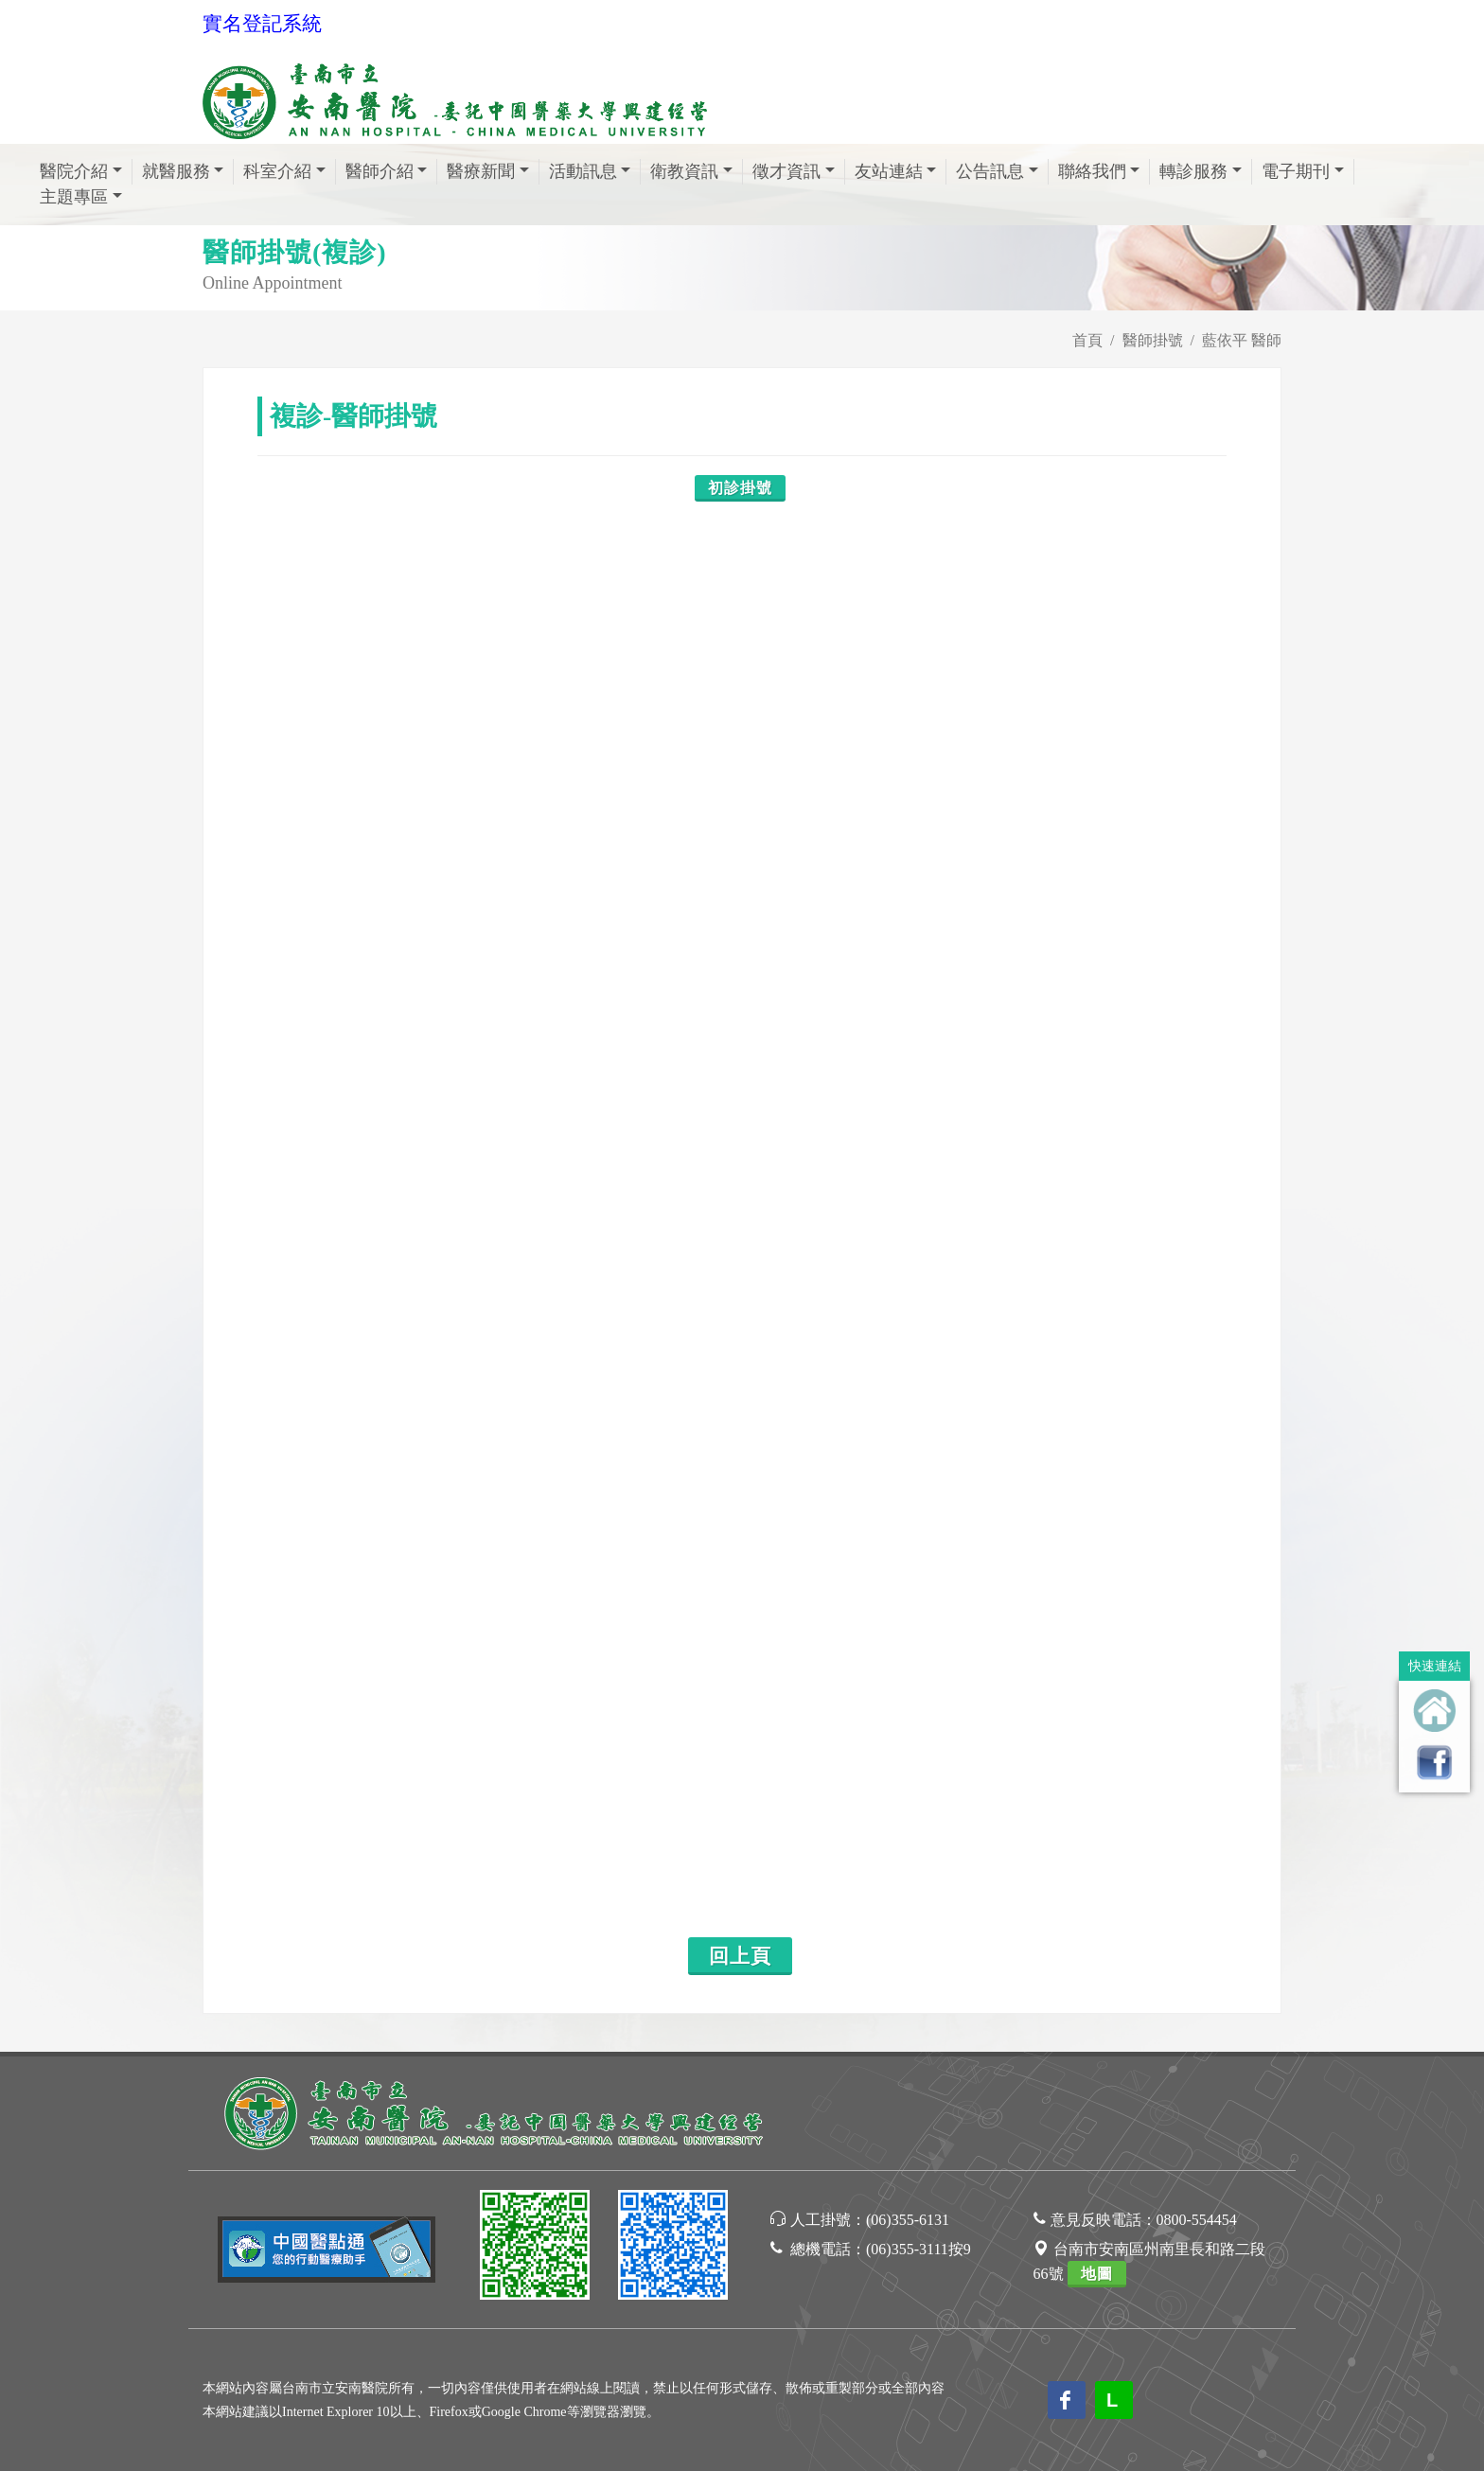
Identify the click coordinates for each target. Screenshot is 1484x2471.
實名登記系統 (262, 23)
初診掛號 (740, 488)
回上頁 (740, 1956)
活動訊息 (583, 171)
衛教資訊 (684, 171)
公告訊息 (990, 171)
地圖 (1097, 2274)
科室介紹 (277, 171)
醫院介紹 (74, 171)
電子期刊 (1296, 171)
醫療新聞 (481, 171)
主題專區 (74, 196)
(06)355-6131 (907, 2220)
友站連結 (889, 171)
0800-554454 (1197, 2220)
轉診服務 (1193, 171)
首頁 (1087, 340)
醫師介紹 (379, 171)
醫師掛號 (1152, 340)
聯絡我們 (1092, 171)
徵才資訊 (786, 171)
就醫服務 (176, 171)
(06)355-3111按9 (918, 2249)
